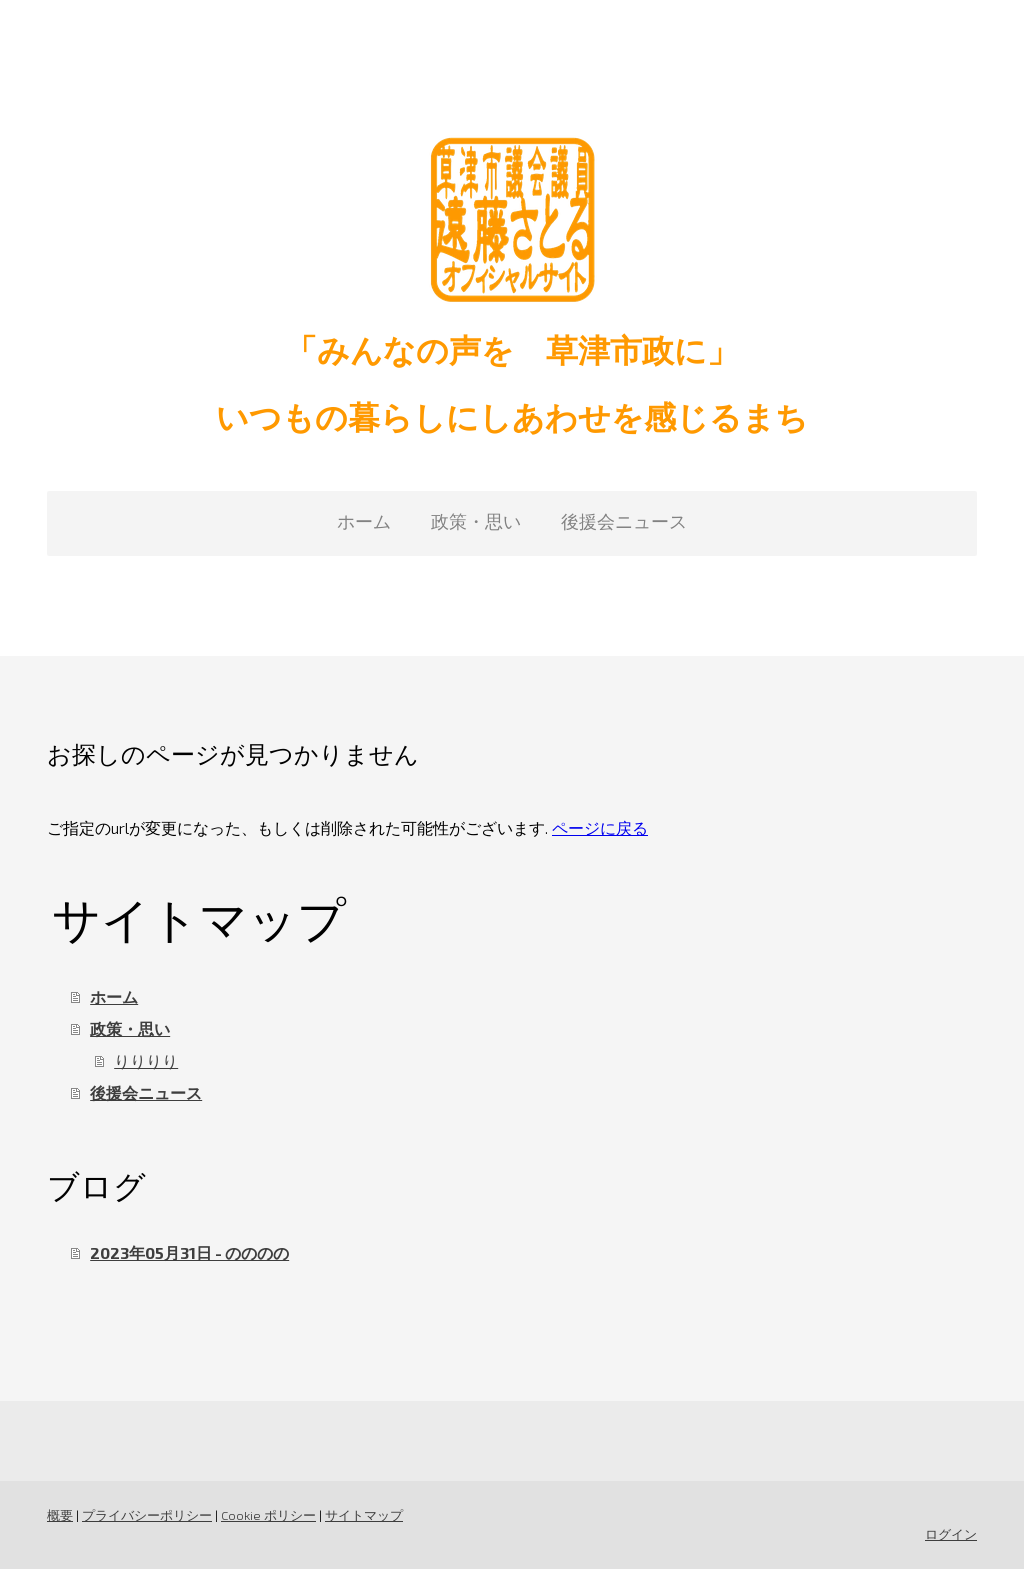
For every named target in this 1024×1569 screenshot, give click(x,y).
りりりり (146, 1060)
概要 (60, 1515)
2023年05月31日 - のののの (189, 1252)
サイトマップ (364, 1515)
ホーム (364, 521)
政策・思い (476, 521)
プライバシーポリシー (147, 1515)
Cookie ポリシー (268, 1515)
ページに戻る (600, 827)
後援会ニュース (624, 521)
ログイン (951, 1534)
